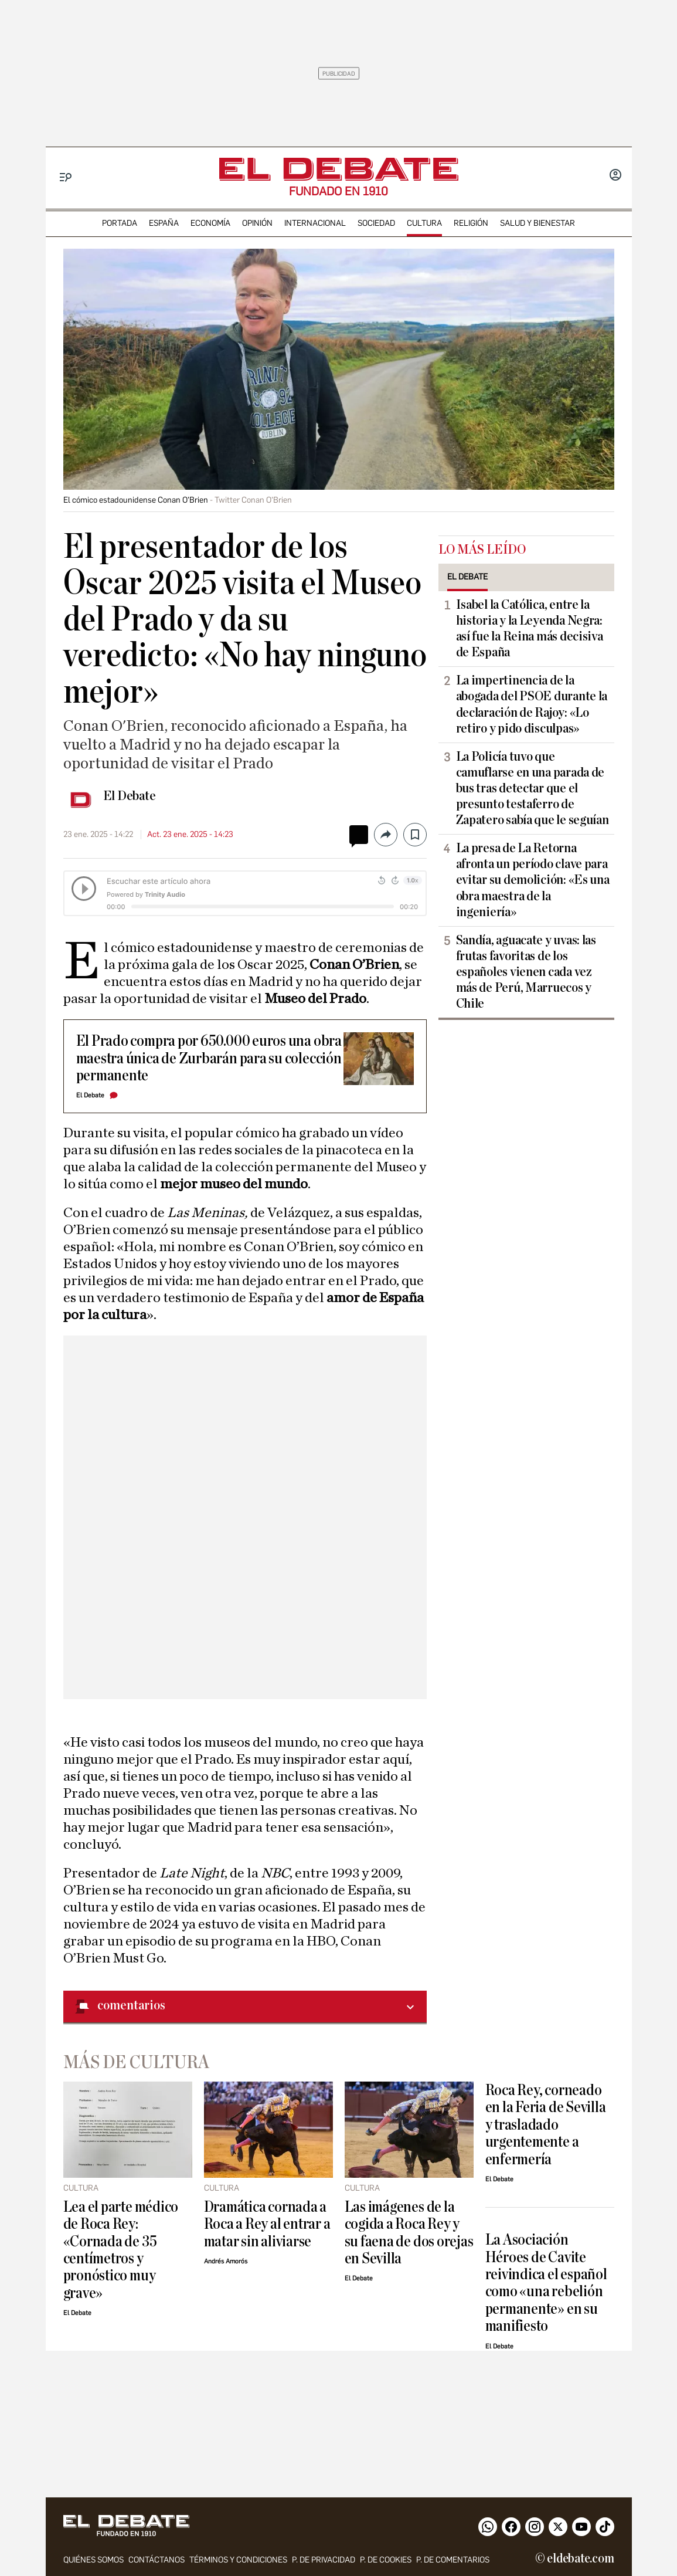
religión (471, 223)
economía (210, 223)
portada (119, 223)
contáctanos (156, 2560)
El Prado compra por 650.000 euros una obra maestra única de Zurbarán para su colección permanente (209, 1058)
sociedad (376, 223)
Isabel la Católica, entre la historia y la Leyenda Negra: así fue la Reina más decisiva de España (529, 628)
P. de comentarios (452, 2560)
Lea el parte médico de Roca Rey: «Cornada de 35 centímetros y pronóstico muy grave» (121, 2250)
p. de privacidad (323, 2560)
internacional (315, 223)
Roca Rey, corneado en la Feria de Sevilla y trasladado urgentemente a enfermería (545, 2124)
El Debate (129, 796)
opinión (257, 223)
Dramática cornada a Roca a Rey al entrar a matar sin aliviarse (267, 2224)
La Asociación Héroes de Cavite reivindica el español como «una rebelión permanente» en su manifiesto (546, 2283)
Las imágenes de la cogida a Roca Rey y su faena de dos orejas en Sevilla (409, 2232)
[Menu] (66, 177)
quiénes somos (93, 2560)
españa (164, 223)
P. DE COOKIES (385, 2560)
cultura (424, 223)
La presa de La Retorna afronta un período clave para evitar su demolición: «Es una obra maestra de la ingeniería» (533, 879)
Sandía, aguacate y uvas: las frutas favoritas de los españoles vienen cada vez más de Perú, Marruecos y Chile (526, 972)
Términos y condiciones (238, 2560)
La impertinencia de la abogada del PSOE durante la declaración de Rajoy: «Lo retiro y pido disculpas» (532, 704)
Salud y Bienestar (537, 223)
